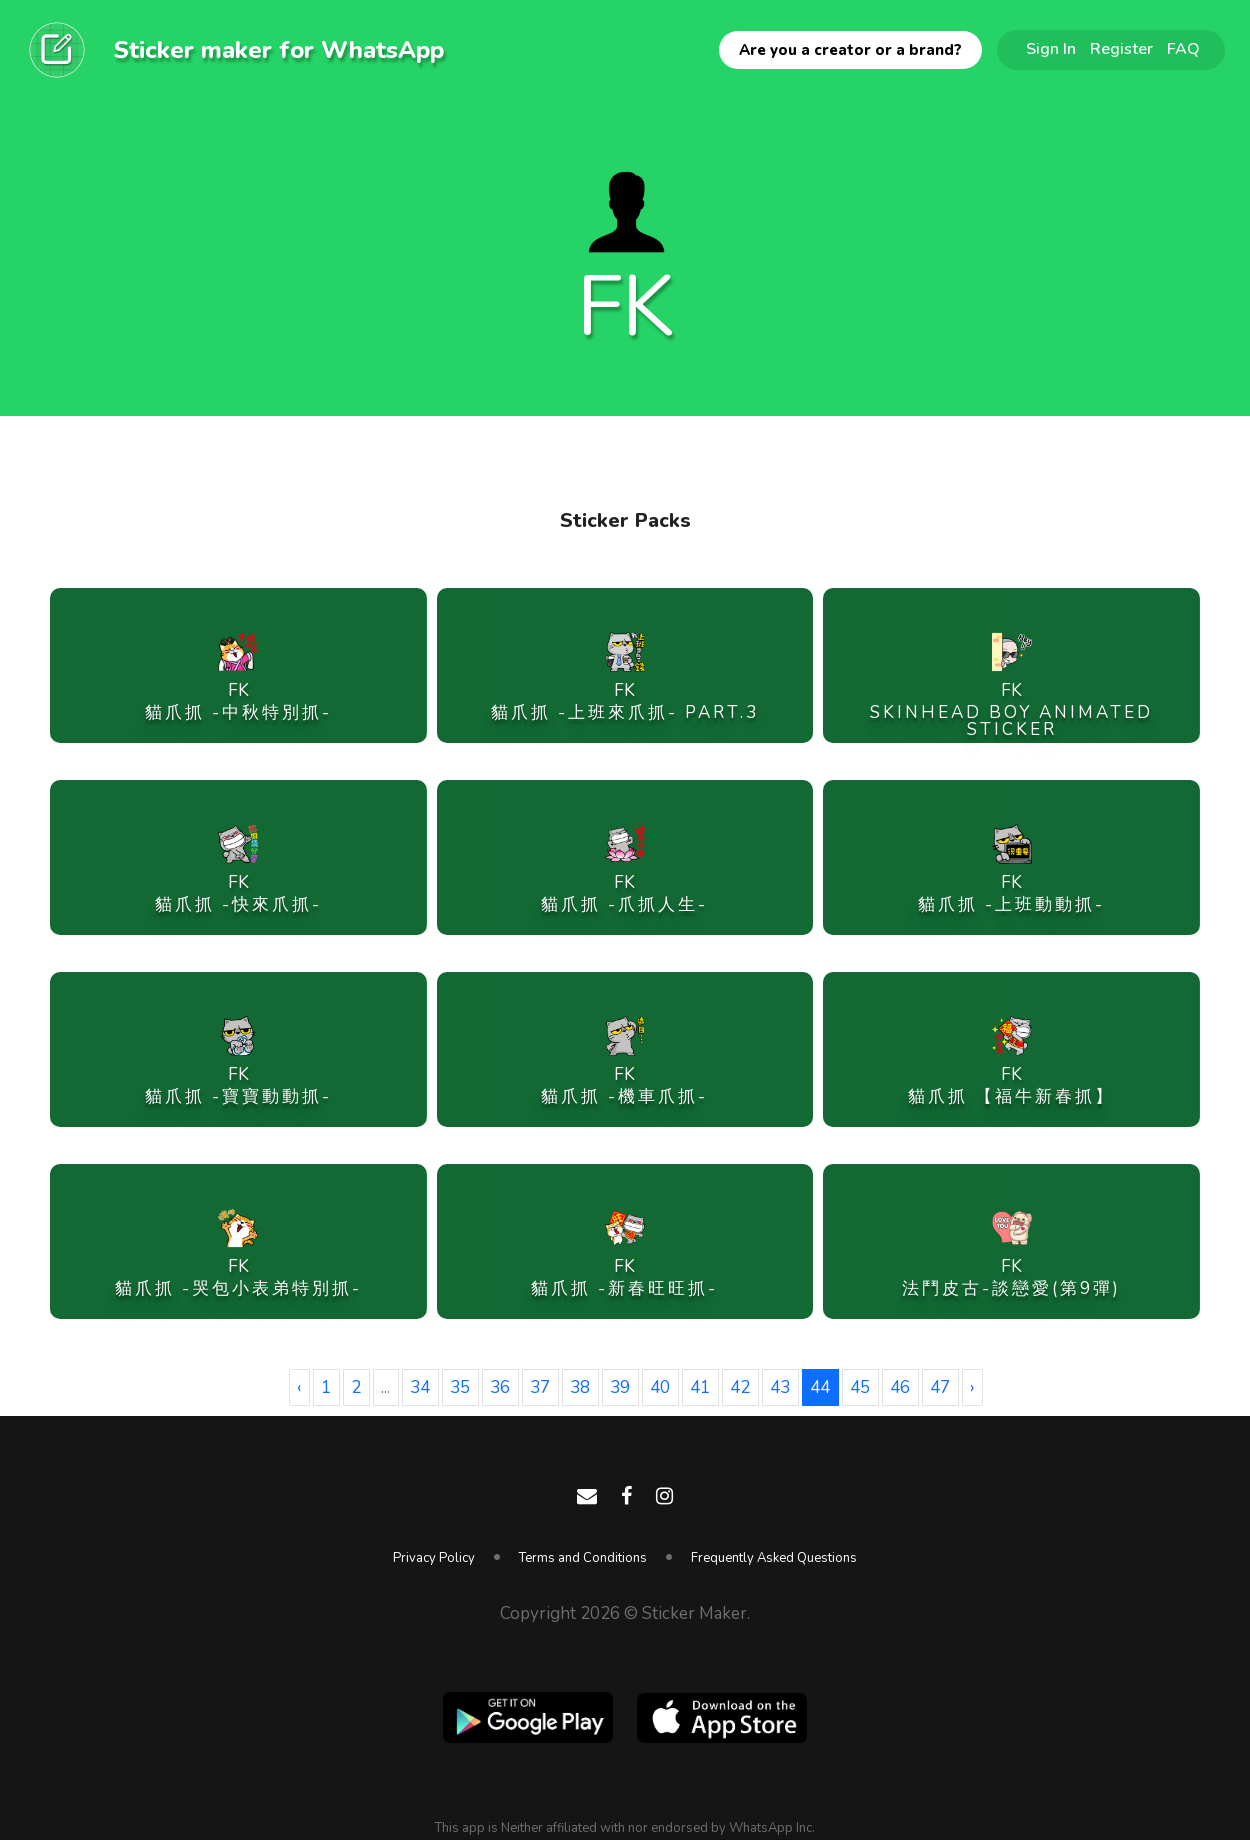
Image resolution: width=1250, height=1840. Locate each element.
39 (620, 1387)
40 (660, 1387)
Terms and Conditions (583, 1558)
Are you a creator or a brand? (850, 50)
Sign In (1051, 49)
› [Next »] (972, 1387)
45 (860, 1387)
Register (1121, 49)
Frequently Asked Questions (774, 1558)
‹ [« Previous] (299, 1387)
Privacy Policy (434, 1558)
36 (500, 1387)
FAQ (1183, 49)
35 (460, 1387)
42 (740, 1387)
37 (540, 1387)
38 (580, 1387)
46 (900, 1387)
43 (780, 1387)
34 (420, 1387)
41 (700, 1387)
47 (940, 1387)
